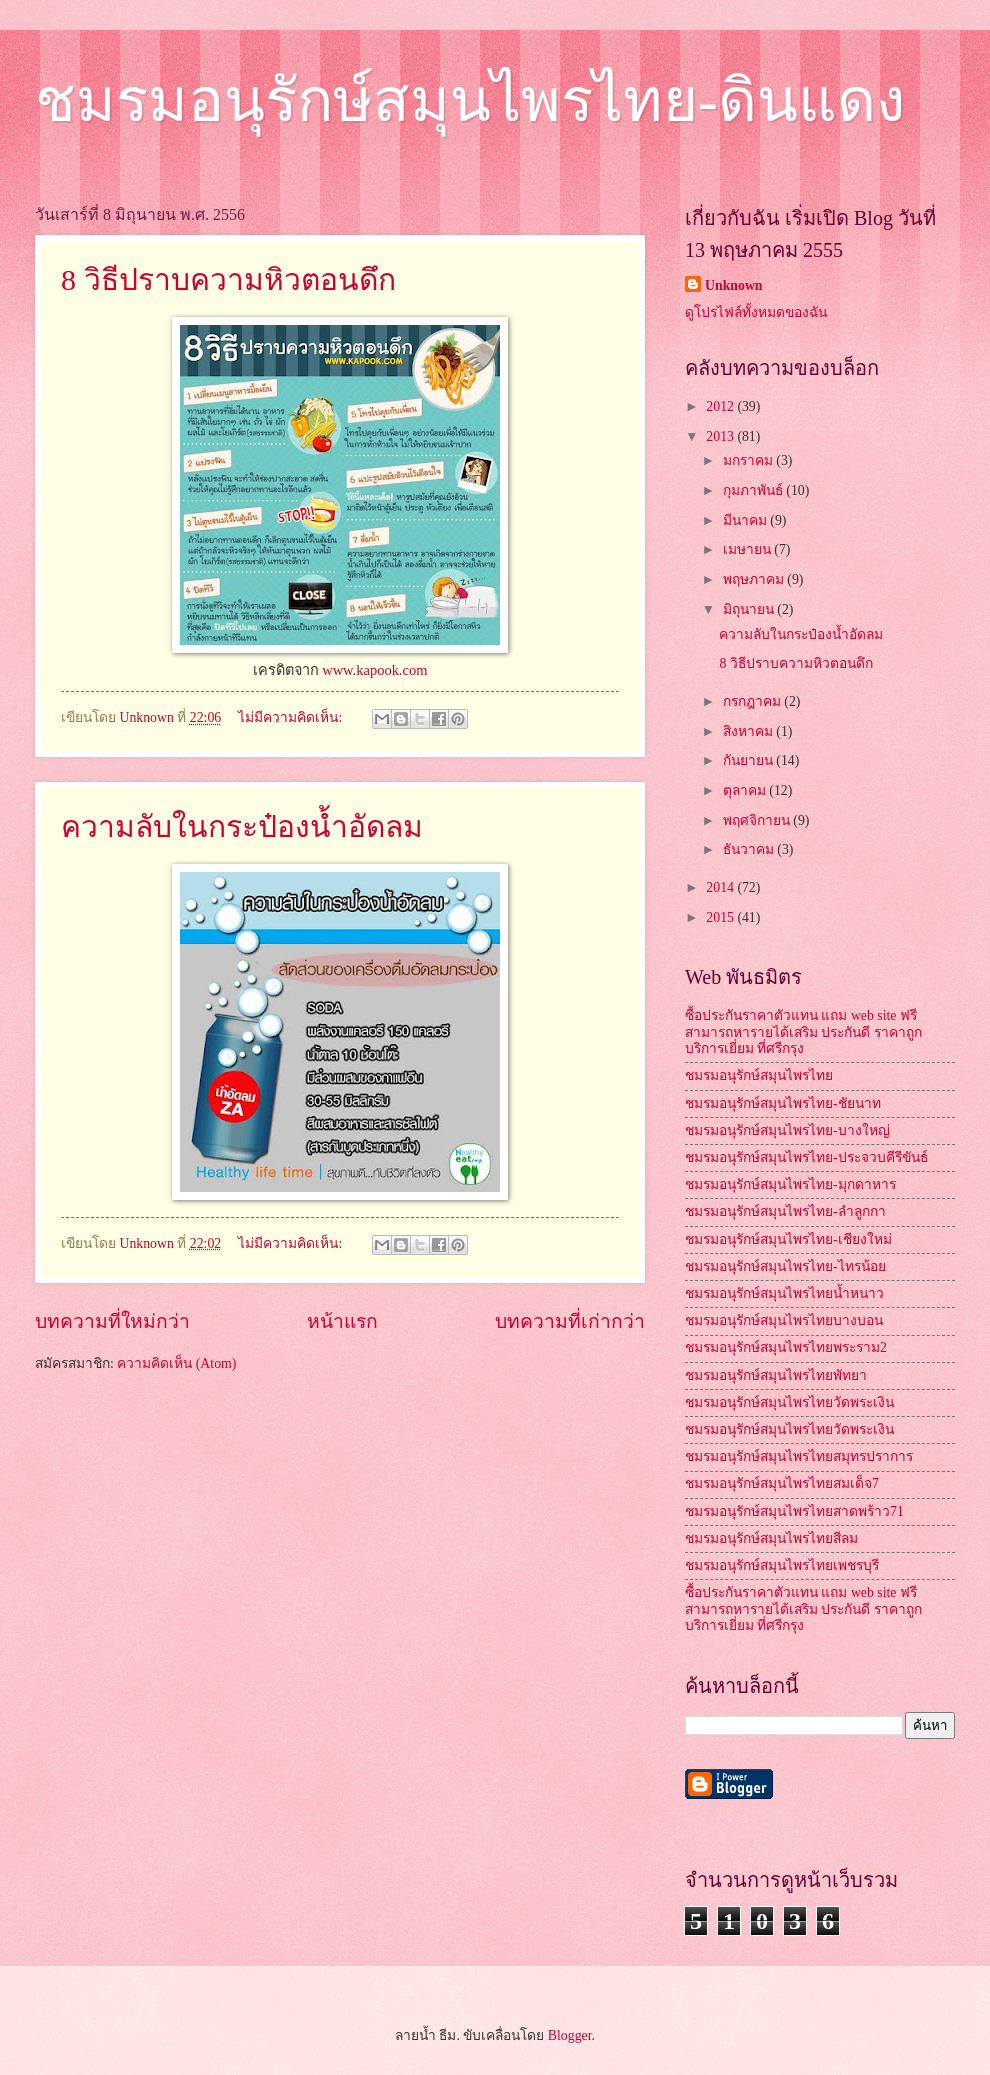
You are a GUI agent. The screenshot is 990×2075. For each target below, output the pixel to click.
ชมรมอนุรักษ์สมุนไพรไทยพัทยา (776, 1375)
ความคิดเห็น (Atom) (176, 1363)
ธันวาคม (750, 849)
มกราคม (749, 460)
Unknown (734, 285)
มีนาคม (746, 520)
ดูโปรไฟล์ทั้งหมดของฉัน (756, 312)
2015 (721, 917)
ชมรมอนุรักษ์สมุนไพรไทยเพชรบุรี (782, 1565)
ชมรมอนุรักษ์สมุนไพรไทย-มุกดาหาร (790, 1184)
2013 (721, 436)
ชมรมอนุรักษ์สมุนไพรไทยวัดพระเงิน (789, 1402)
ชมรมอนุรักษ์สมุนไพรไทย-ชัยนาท (783, 1103)
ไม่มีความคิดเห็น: (291, 717)
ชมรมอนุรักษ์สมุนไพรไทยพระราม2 (786, 1347)
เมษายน (748, 549)
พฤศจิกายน (758, 820)
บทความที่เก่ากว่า (570, 1321)
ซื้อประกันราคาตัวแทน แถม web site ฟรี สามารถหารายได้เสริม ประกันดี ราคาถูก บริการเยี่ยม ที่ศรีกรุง (803, 1032)
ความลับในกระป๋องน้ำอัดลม (242, 826)
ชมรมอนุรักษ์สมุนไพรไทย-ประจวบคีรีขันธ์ (806, 1157)
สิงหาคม (749, 731)
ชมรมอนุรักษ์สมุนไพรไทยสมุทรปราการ (799, 1456)
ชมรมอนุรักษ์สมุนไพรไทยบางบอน (784, 1320)
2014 (721, 887)
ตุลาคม (746, 790)
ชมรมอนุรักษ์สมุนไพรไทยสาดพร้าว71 (794, 1511)
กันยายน (749, 760)
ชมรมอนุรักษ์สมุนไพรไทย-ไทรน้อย (785, 1266)
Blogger (570, 2035)
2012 (721, 406)
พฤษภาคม (755, 579)
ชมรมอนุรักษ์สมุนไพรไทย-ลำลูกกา (785, 1211)
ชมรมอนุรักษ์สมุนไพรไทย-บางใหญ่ (787, 1130)
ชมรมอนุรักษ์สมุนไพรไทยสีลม (771, 1538)
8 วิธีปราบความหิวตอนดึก (228, 279)
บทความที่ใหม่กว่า (112, 1321)
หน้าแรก (342, 1321)
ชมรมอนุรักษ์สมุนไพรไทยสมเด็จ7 (782, 1483)
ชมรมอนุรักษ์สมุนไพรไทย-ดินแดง (470, 101)
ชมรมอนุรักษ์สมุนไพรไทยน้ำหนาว (784, 1293)
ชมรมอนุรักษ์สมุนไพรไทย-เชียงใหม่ (788, 1239)
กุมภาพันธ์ (754, 490)
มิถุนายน (750, 609)
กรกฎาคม (753, 701)
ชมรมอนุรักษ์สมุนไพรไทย (759, 1075)
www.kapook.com (374, 670)
